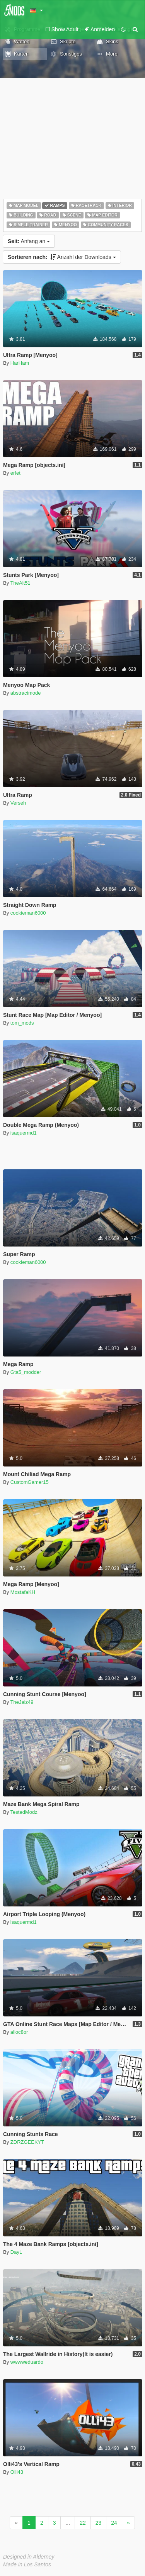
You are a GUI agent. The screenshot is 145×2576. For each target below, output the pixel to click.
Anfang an (29, 241)
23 (99, 2523)
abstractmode (25, 693)
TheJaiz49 (22, 1702)
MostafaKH (22, 1592)
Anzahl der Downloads (62, 257)
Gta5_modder (25, 1372)
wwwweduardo (26, 2362)
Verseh (18, 803)
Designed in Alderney (29, 2557)
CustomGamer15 (29, 1482)
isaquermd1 (23, 1133)
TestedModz (24, 1812)
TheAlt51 (20, 583)
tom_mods (22, 1023)
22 (83, 2523)
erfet (15, 473)
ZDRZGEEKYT (27, 2142)
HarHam (19, 363)
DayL (16, 2252)
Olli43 (16, 2472)
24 (114, 2523)
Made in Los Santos (27, 2564)
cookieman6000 (28, 913)
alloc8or (19, 2032)
